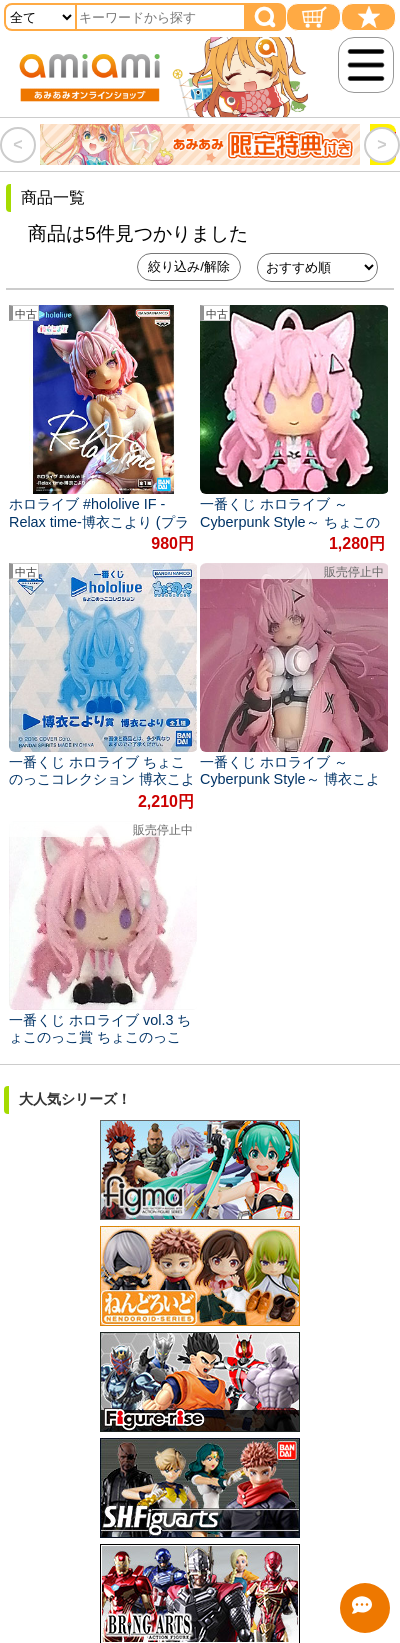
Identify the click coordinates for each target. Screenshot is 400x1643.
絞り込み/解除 (189, 266)
